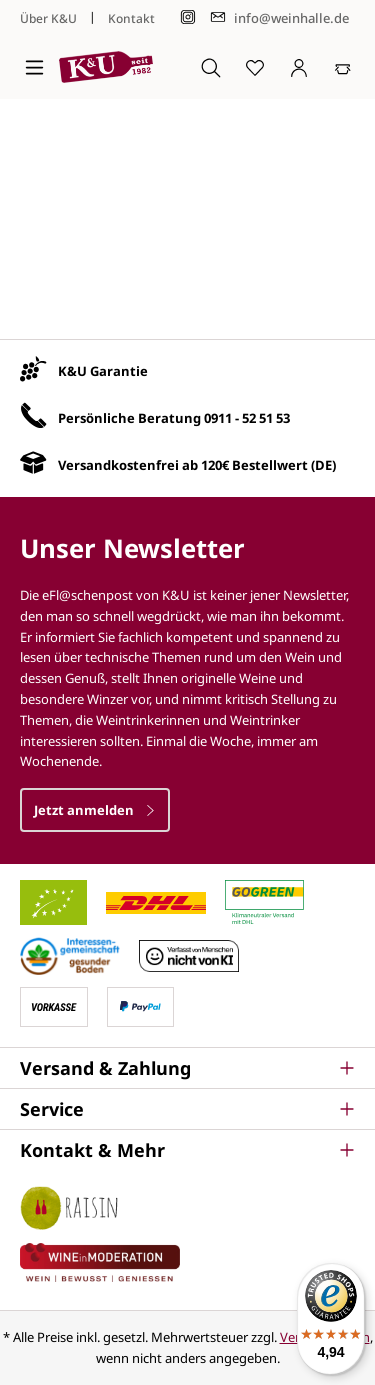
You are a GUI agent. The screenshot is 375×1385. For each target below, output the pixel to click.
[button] (187, 1068)
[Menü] (34, 67)
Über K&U (48, 18)
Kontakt (131, 18)
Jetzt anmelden (95, 810)
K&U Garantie (103, 371)
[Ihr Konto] (299, 67)
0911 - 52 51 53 (247, 418)
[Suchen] (211, 67)
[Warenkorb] (343, 67)
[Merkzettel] (255, 67)
